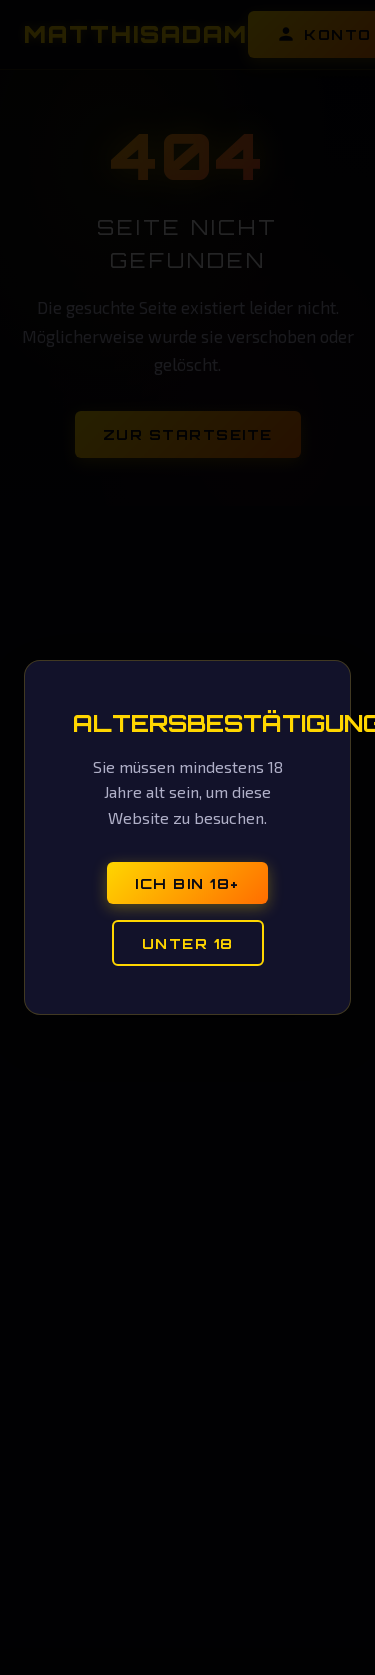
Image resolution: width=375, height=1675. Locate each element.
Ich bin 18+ (187, 883)
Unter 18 (188, 943)
